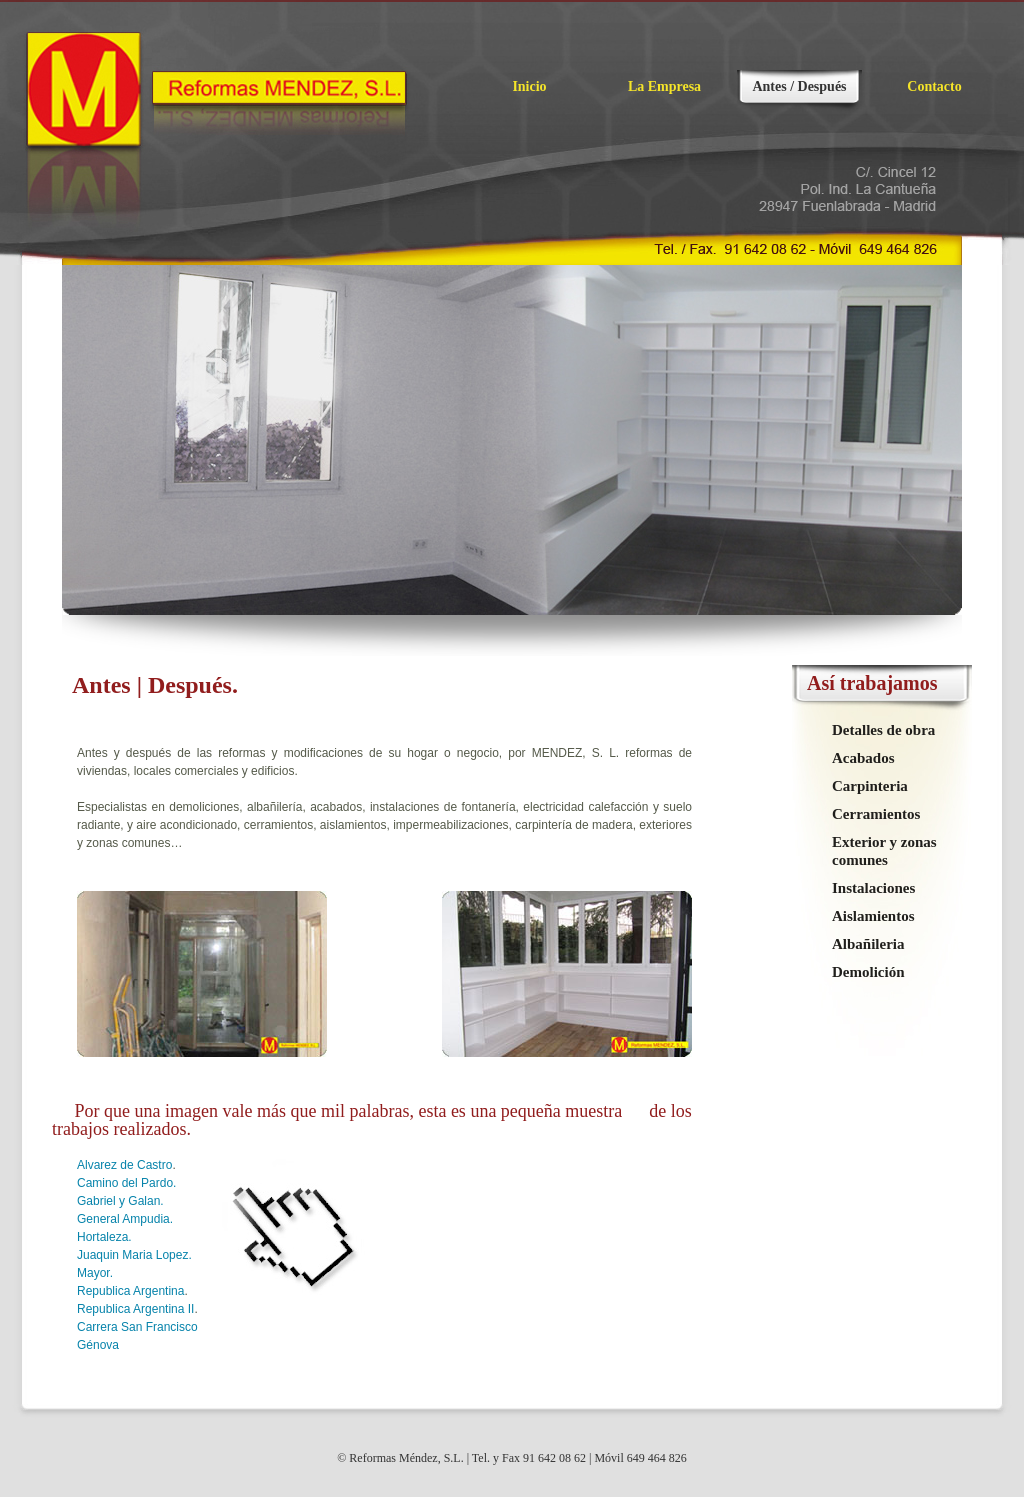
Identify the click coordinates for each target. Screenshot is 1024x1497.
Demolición (868, 972)
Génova (98, 1345)
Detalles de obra (883, 730)
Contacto (934, 86)
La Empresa (664, 86)
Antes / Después (799, 86)
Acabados (863, 758)
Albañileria (868, 944)
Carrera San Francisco (137, 1327)
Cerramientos (876, 814)
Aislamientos (873, 916)
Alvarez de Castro (124, 1165)
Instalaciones (873, 888)
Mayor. (95, 1273)
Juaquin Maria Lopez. (134, 1255)
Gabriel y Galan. (120, 1201)
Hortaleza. (104, 1237)
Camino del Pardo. (126, 1183)
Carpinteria (870, 786)
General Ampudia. (125, 1219)
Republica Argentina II (135, 1309)
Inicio (529, 86)
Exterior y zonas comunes (884, 851)
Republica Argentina (130, 1291)
